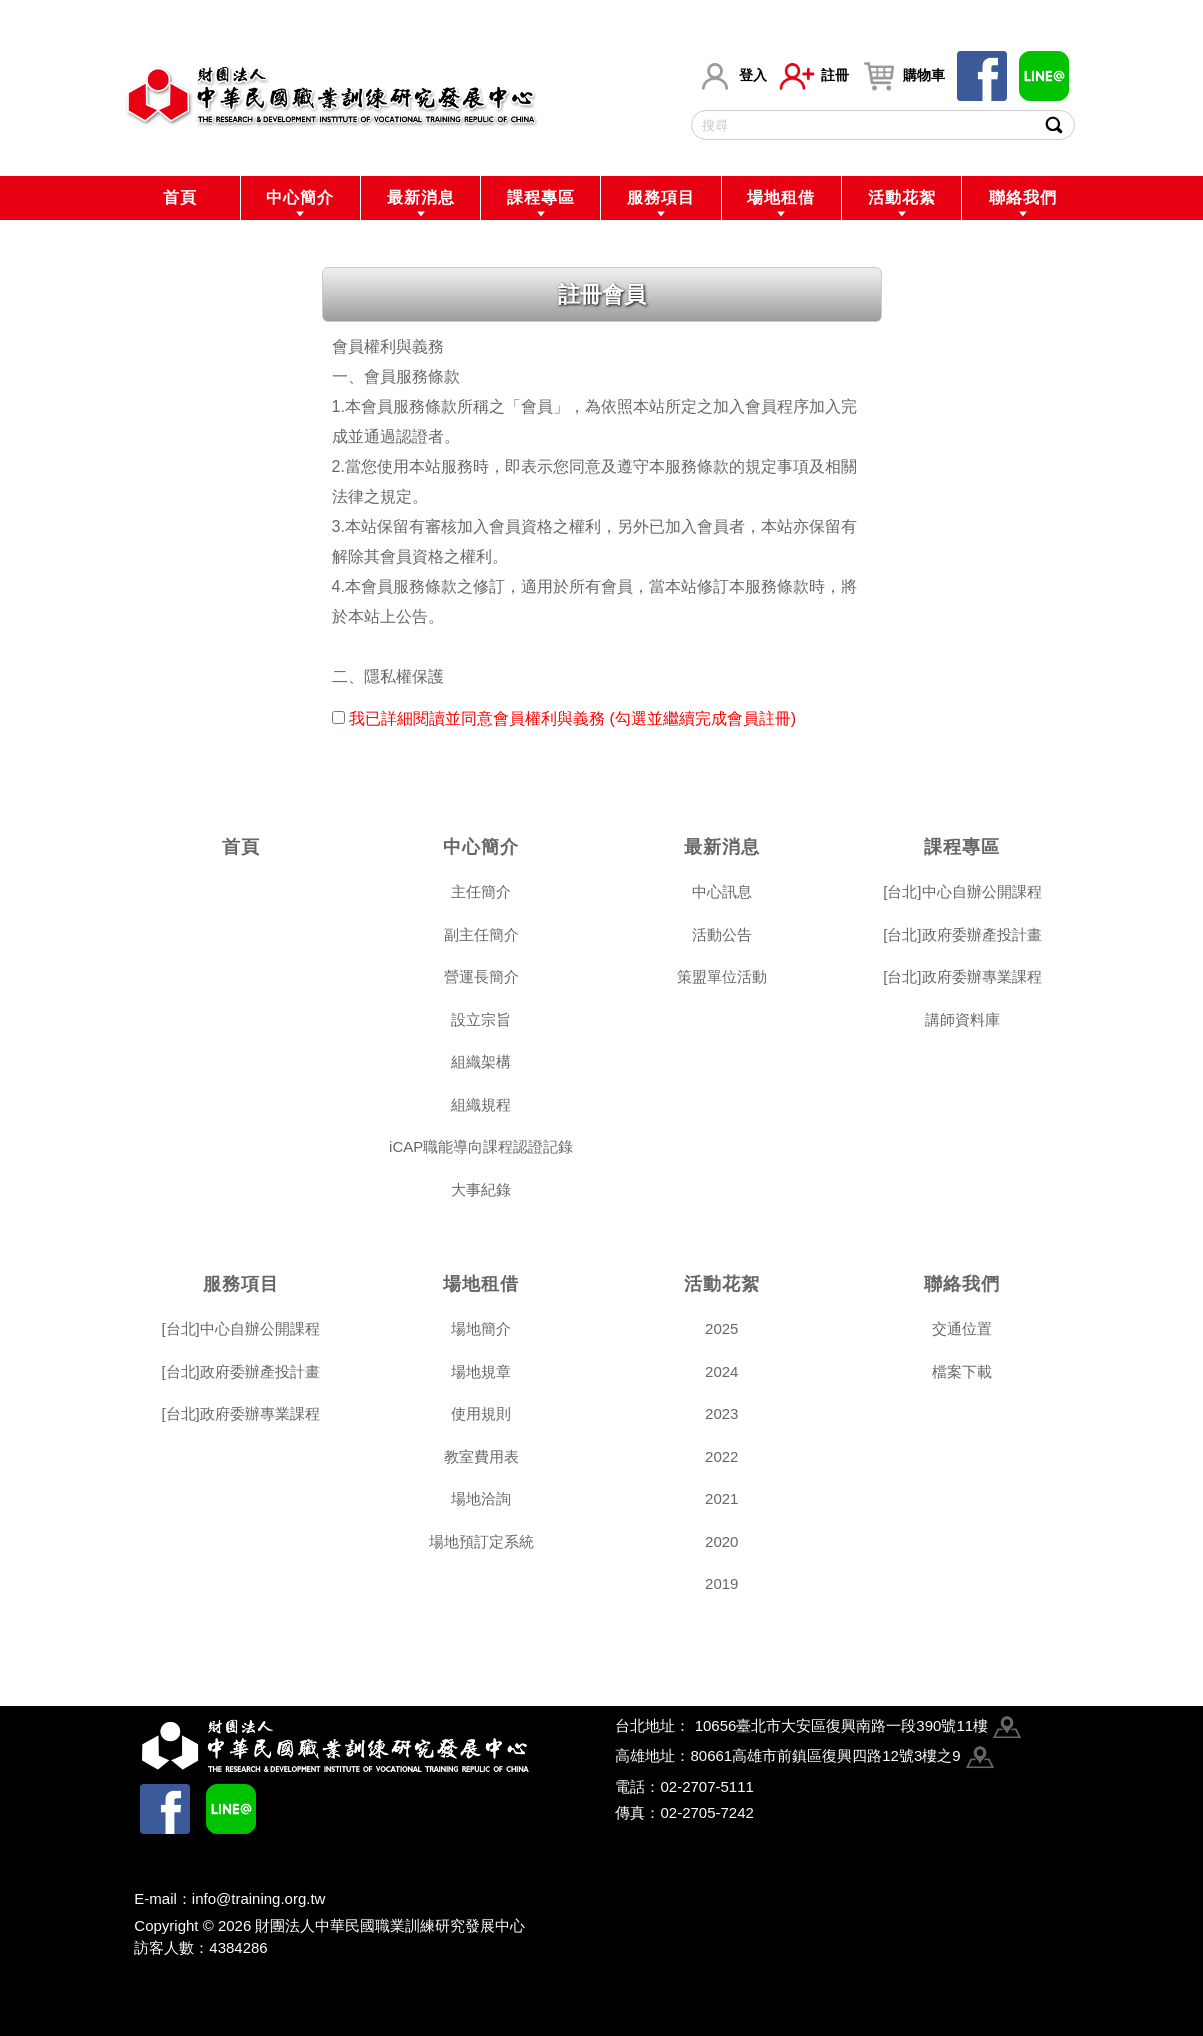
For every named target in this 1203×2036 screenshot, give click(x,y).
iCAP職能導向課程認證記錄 (481, 1146)
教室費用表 (481, 1456)
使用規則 (481, 1413)
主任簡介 (481, 891)
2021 (721, 1498)
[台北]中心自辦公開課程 (962, 891)
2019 (721, 1583)
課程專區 (541, 197)
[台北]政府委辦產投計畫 (962, 934)
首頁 (180, 197)
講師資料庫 (962, 1019)
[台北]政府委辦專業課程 (962, 976)
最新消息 (421, 197)
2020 (721, 1541)
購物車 (903, 76)
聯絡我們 (1023, 197)
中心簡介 (300, 197)
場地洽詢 (481, 1498)
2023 (721, 1413)
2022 (721, 1456)
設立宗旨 (481, 1019)
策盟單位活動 (722, 976)
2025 (721, 1328)
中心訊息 (722, 891)
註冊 (814, 76)
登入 (732, 76)
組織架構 (481, 1061)
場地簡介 (481, 1328)
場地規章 (481, 1371)
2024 (721, 1371)
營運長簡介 (481, 976)
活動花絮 (902, 197)
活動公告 (722, 934)
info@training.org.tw (259, 1898)
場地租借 (781, 197)
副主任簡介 (481, 934)
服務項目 (661, 197)
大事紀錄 (481, 1189)
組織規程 (481, 1104)
